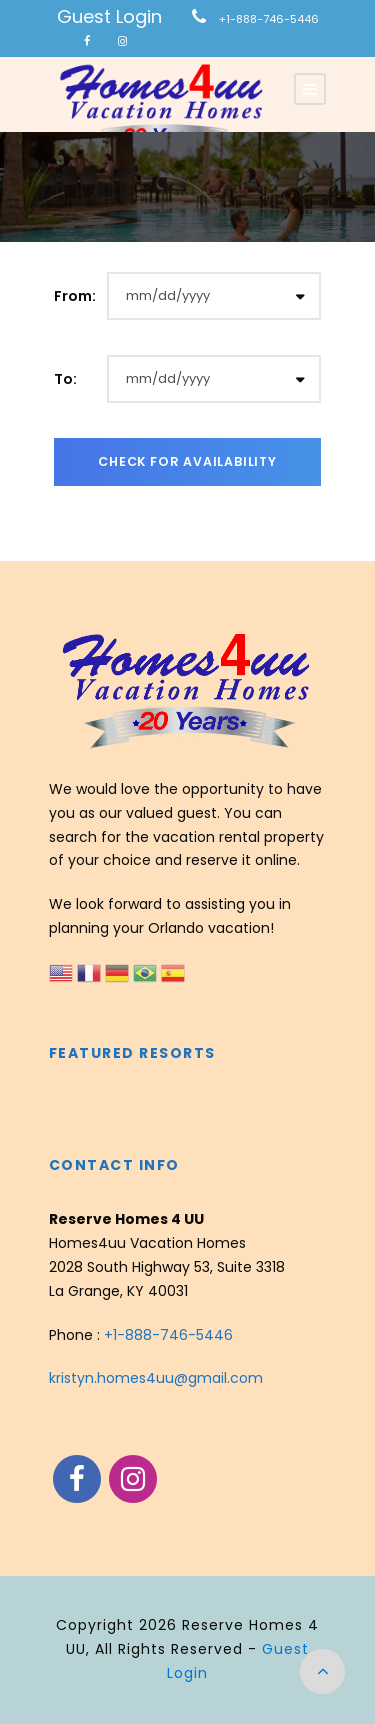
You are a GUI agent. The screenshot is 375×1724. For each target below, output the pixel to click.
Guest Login (109, 16)
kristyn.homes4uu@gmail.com (156, 1378)
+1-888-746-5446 (269, 19)
